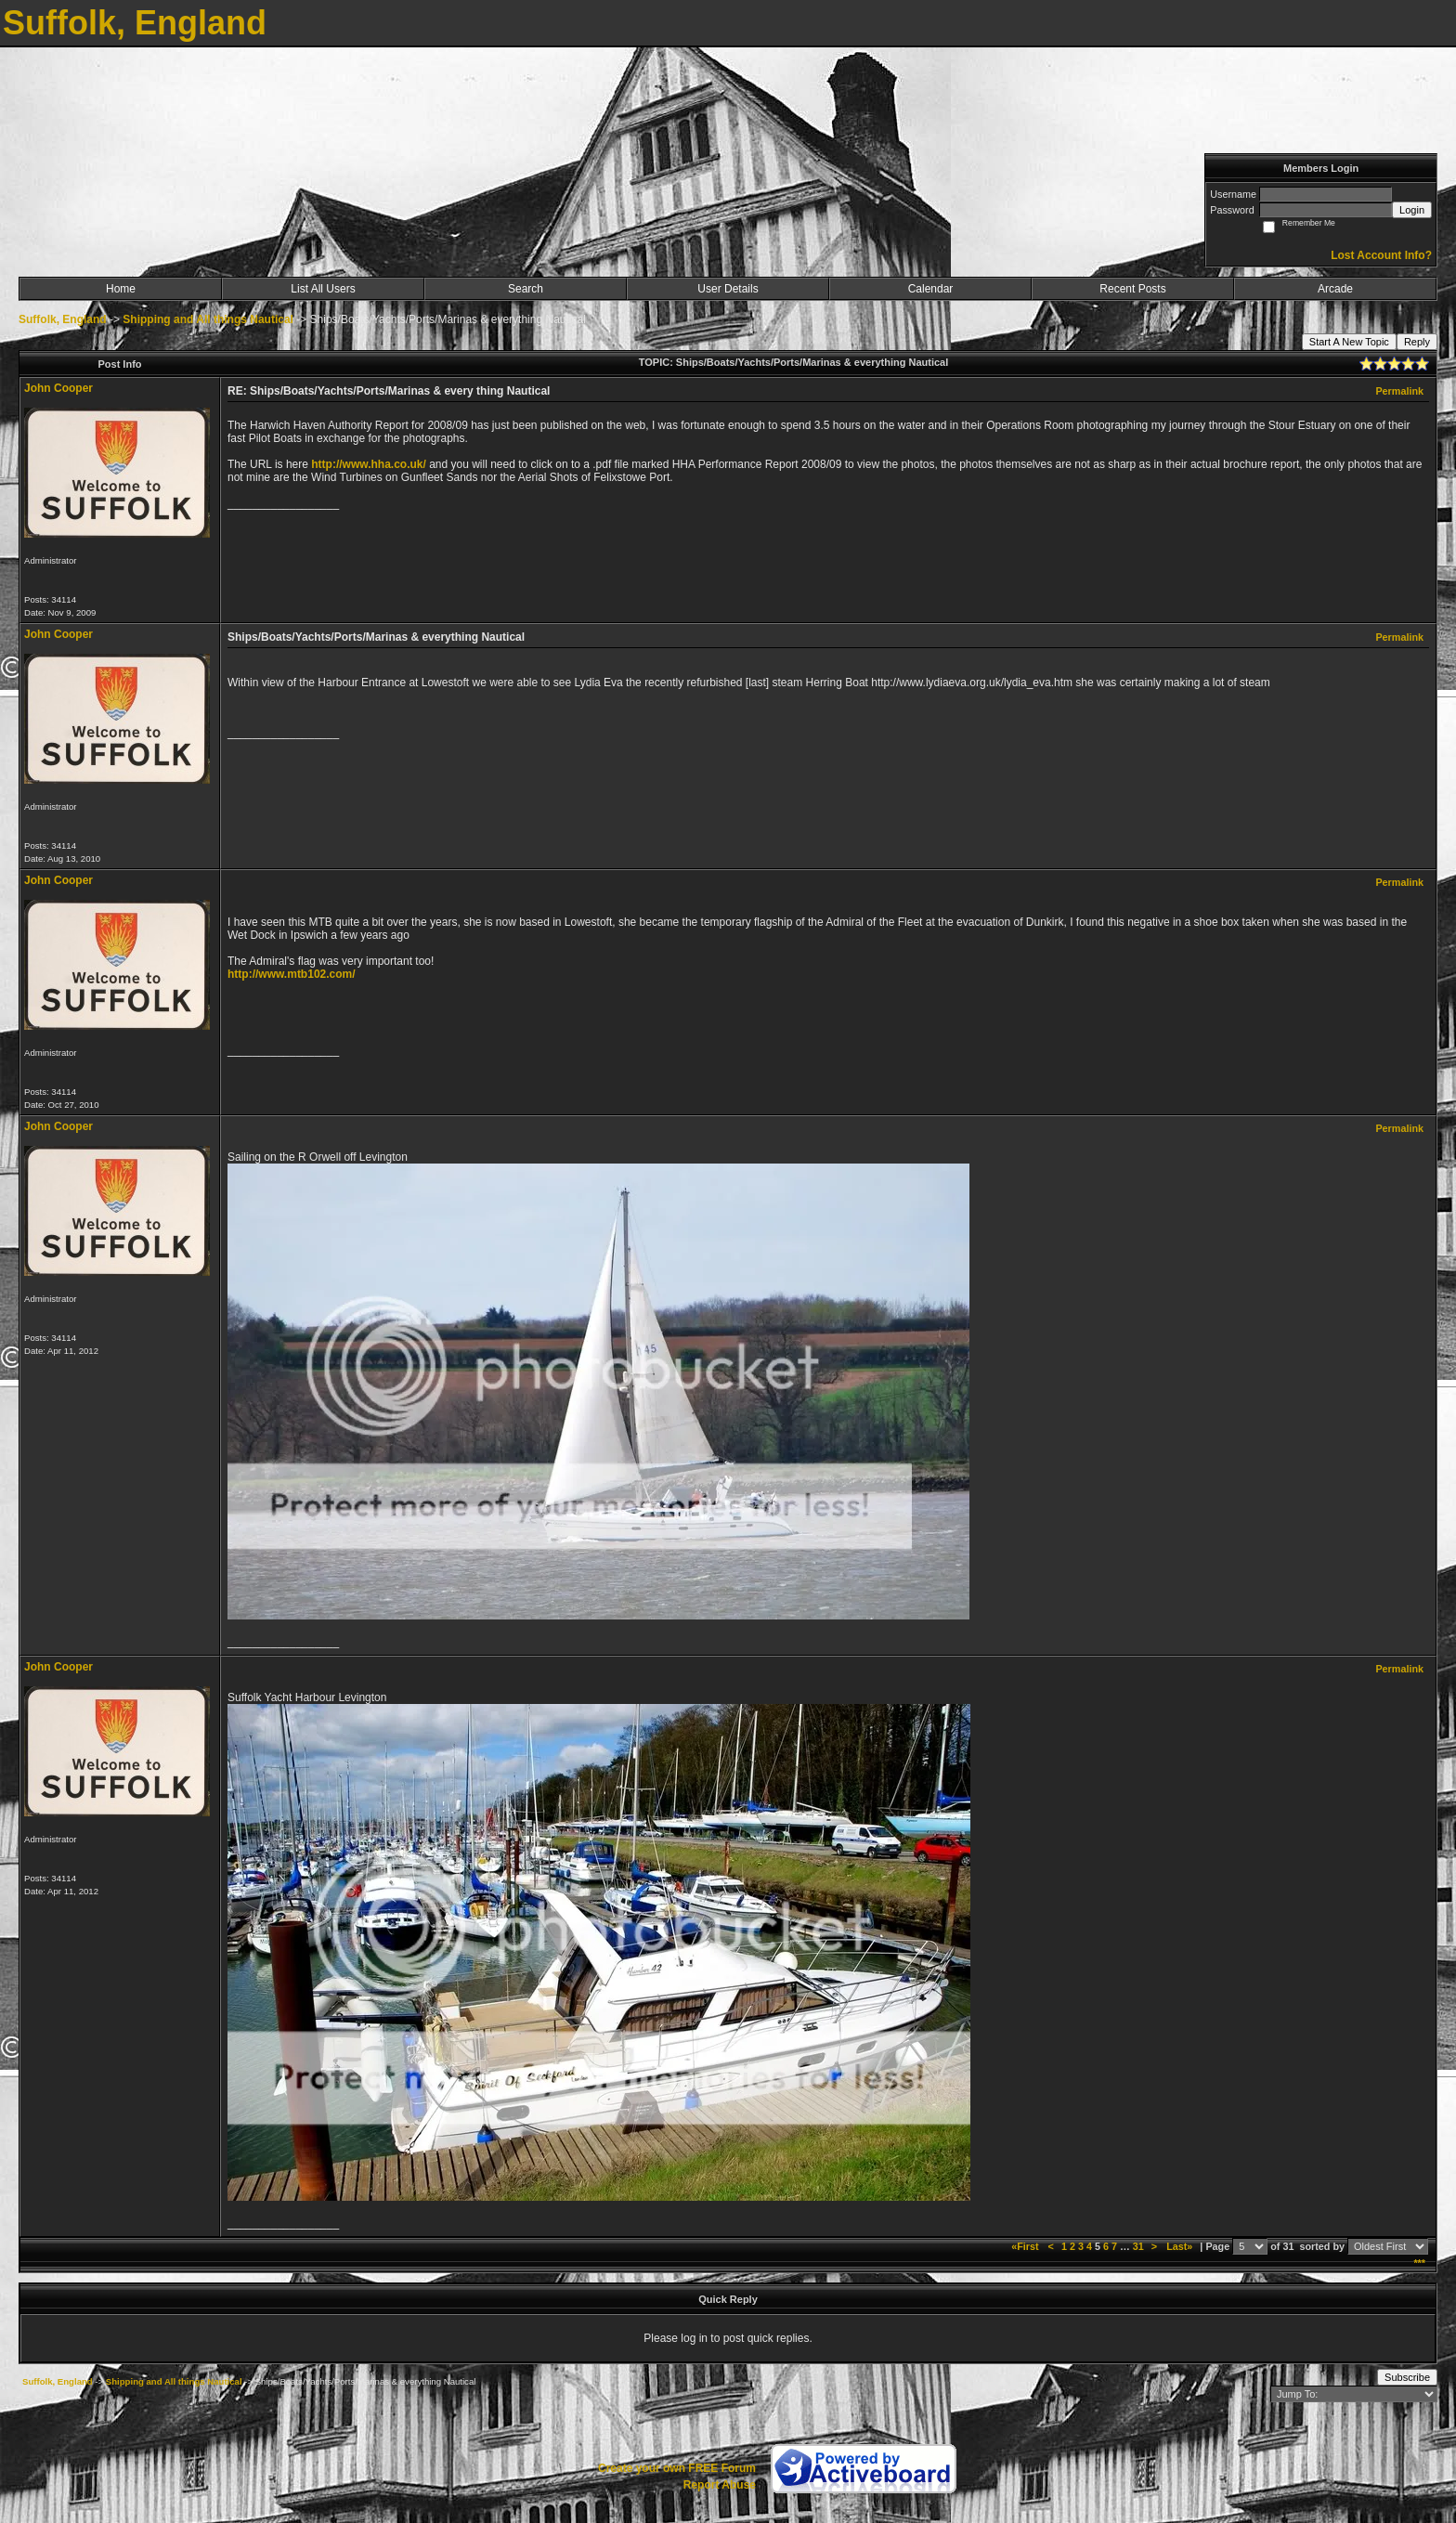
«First (1026, 2246)
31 (1138, 2246)
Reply (1417, 341)
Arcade (1335, 288)
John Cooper (58, 388)
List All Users (323, 288)
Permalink (1399, 391)
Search (525, 288)
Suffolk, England (63, 319)
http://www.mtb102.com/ (292, 974)
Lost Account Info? (1381, 255)
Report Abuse (719, 2484)
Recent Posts (1132, 288)
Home (121, 288)
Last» (1180, 2246)
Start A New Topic (1349, 341)
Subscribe (1407, 2377)
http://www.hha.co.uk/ (368, 464)
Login (1411, 209)
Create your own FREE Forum (677, 2468)
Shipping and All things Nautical (208, 319)
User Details (727, 288)
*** (1419, 2263)
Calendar (931, 288)
